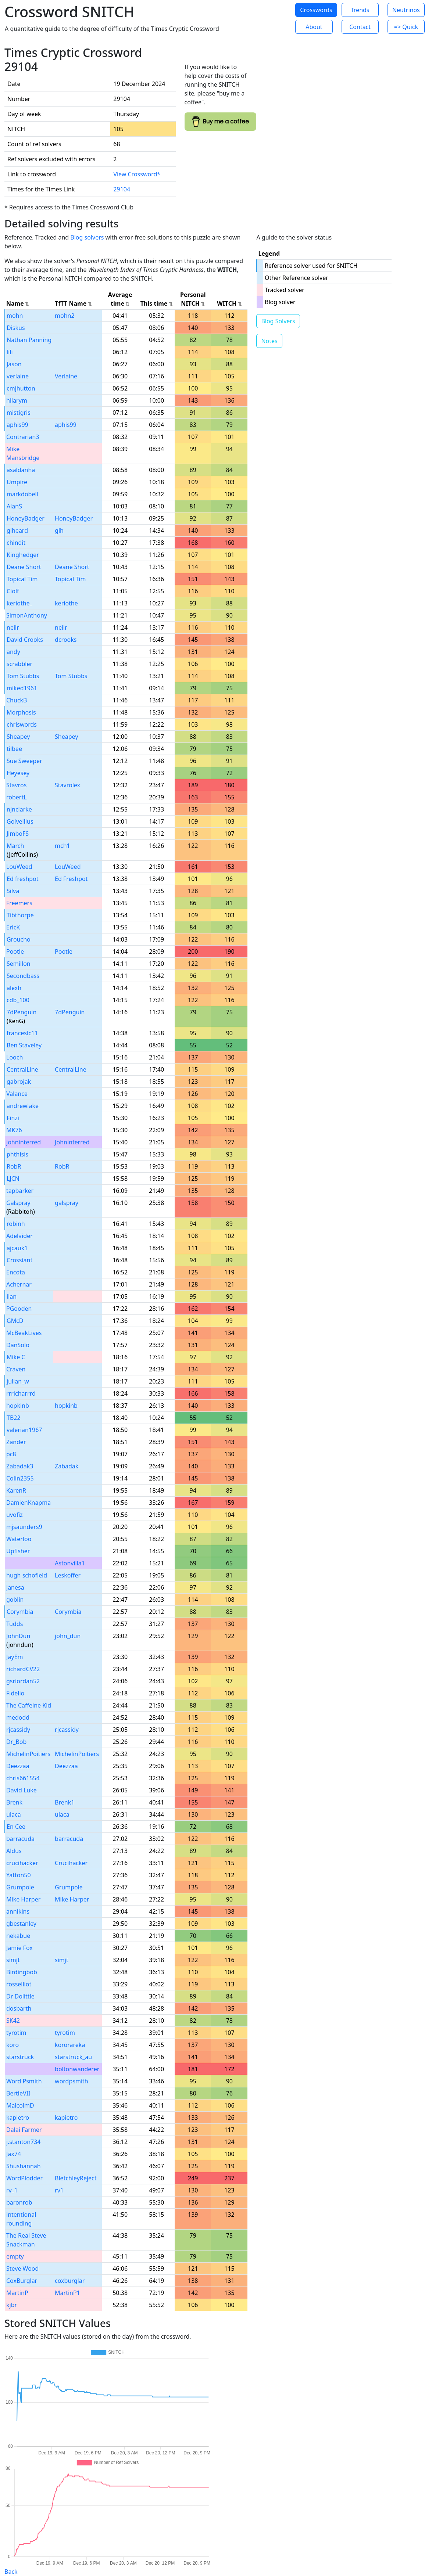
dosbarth (18, 2008)
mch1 (62, 846)
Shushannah (23, 2166)
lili (10, 352)
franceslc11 (22, 1033)
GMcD (15, 1321)
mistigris (19, 413)
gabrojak (19, 1081)
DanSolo (17, 1345)
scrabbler (19, 664)
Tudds (14, 1624)
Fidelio (15, 1693)
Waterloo (18, 1539)
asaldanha (21, 470)
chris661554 (23, 1778)
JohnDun (18, 1636)
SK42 (13, 2020)
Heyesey (18, 773)
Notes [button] (269, 341)
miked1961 (22, 688)
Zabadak (66, 1466)
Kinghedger (23, 555)
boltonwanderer (77, 2069)
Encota (15, 1272)
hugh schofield (26, 1575)
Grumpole (20, 1887)
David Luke (21, 1790)
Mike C (16, 1357)
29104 (121, 189)
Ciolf (13, 591)
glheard (17, 530)
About (314, 27)
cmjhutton (21, 388)
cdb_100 (18, 1000)
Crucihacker (71, 1863)
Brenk (14, 1802)
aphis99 (17, 425)
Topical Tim (22, 579)
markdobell (22, 494)
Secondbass (23, 976)
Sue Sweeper (24, 761)
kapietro (17, 2117)
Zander (16, 1442)
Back (11, 2572)
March (15, 846)
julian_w (18, 1381)
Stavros (16, 785)
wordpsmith (71, 2081)
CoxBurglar (21, 2281)
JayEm (14, 1657)
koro (12, 2045)
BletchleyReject (75, 2178)
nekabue (18, 1936)
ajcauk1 (17, 1248)
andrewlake (23, 1106)
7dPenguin (21, 1012)
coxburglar (70, 2281)
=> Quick (406, 27)
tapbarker (19, 1191)
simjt (13, 1960)
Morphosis (21, 712)
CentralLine (22, 1069)
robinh (16, 1224)
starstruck (20, 2057)
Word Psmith (24, 2081)
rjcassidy (18, 1730)
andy (13, 652)
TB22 (14, 1418)
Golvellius (20, 821)
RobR (14, 1166)
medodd (17, 1717)
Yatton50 (18, 1875)
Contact (360, 27)
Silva (13, 891)
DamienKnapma (28, 1503)
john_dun (68, 1636)
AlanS (14, 506)
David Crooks (25, 640)
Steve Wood (22, 2268)
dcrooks (65, 640)
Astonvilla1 (70, 1563)
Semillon (19, 964)
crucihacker (22, 1863)
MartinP (17, 2293)
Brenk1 (64, 1802)
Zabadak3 (19, 1466)
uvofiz (14, 1515)
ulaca (13, 1814)
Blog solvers (87, 237)
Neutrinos (406, 10)
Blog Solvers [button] (278, 321)
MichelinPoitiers (28, 1754)
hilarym (16, 400)
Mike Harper (23, 1899)
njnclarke (19, 809)
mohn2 (65, 316)
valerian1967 (24, 1430)
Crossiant (19, 1260)
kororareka (70, 2045)
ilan (12, 1296)
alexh (14, 988)
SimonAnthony (26, 615)
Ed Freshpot (71, 879)
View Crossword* (136, 174)
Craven (15, 1369)
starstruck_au (73, 2057)
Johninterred (72, 1142)
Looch (14, 1057)
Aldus (14, 1851)
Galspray (18, 1203)
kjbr (11, 2305)
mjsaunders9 (24, 1527)
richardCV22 (23, 1669)
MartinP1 (67, 2293)
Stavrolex (67, 785)
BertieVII (18, 2093)
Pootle (15, 951)
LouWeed (19, 867)
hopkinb (17, 1406)
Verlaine (66, 376)
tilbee (14, 749)
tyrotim (16, 2033)
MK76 (14, 1130)
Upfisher (18, 1551)
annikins (17, 1911)
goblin (15, 1599)
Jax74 (13, 2154)
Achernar (19, 1284)
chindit (16, 543)
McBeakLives (24, 1333)
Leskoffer (68, 1575)
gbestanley (21, 1924)
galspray (66, 1203)
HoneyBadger (25, 518)
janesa (15, 1587)
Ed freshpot (23, 879)
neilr (13, 627)
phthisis (17, 1154)
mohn (15, 316)
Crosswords (316, 10)
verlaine (18, 376)
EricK (13, 927)
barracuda (20, 1839)
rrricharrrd (21, 1393)
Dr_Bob (16, 1742)
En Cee (16, 1827)
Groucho (19, 939)
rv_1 (12, 2190)
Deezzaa (17, 1766)
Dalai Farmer (24, 2130)
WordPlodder (24, 2178)
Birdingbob (21, 1972)
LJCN (13, 1178)
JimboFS (18, 834)
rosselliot (18, 1984)
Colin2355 (20, 1478)
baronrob (19, 2202)
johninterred (23, 1142)
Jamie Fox (19, 1948)
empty (15, 2256)
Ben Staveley (24, 1045)
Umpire (17, 482)
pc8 (11, 1454)
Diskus (16, 328)
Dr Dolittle (20, 1996)
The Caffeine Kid (28, 1705)
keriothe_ (19, 603)
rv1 (59, 2190)
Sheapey (18, 737)
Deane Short (24, 567)
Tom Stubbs (23, 676)
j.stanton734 (23, 2142)
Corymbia (20, 1612)
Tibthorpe (20, 915)
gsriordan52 (23, 1681)
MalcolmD (20, 2105)
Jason (14, 364)
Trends (360, 10)
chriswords (22, 724)
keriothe (66, 603)
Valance (17, 1094)
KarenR (16, 1490)
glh (59, 530)
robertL (16, 797)
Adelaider (19, 1236)
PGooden (19, 1309)
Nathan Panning (29, 340)
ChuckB (16, 700)
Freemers (19, 903)
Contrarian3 (22, 437)
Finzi (13, 1118)
